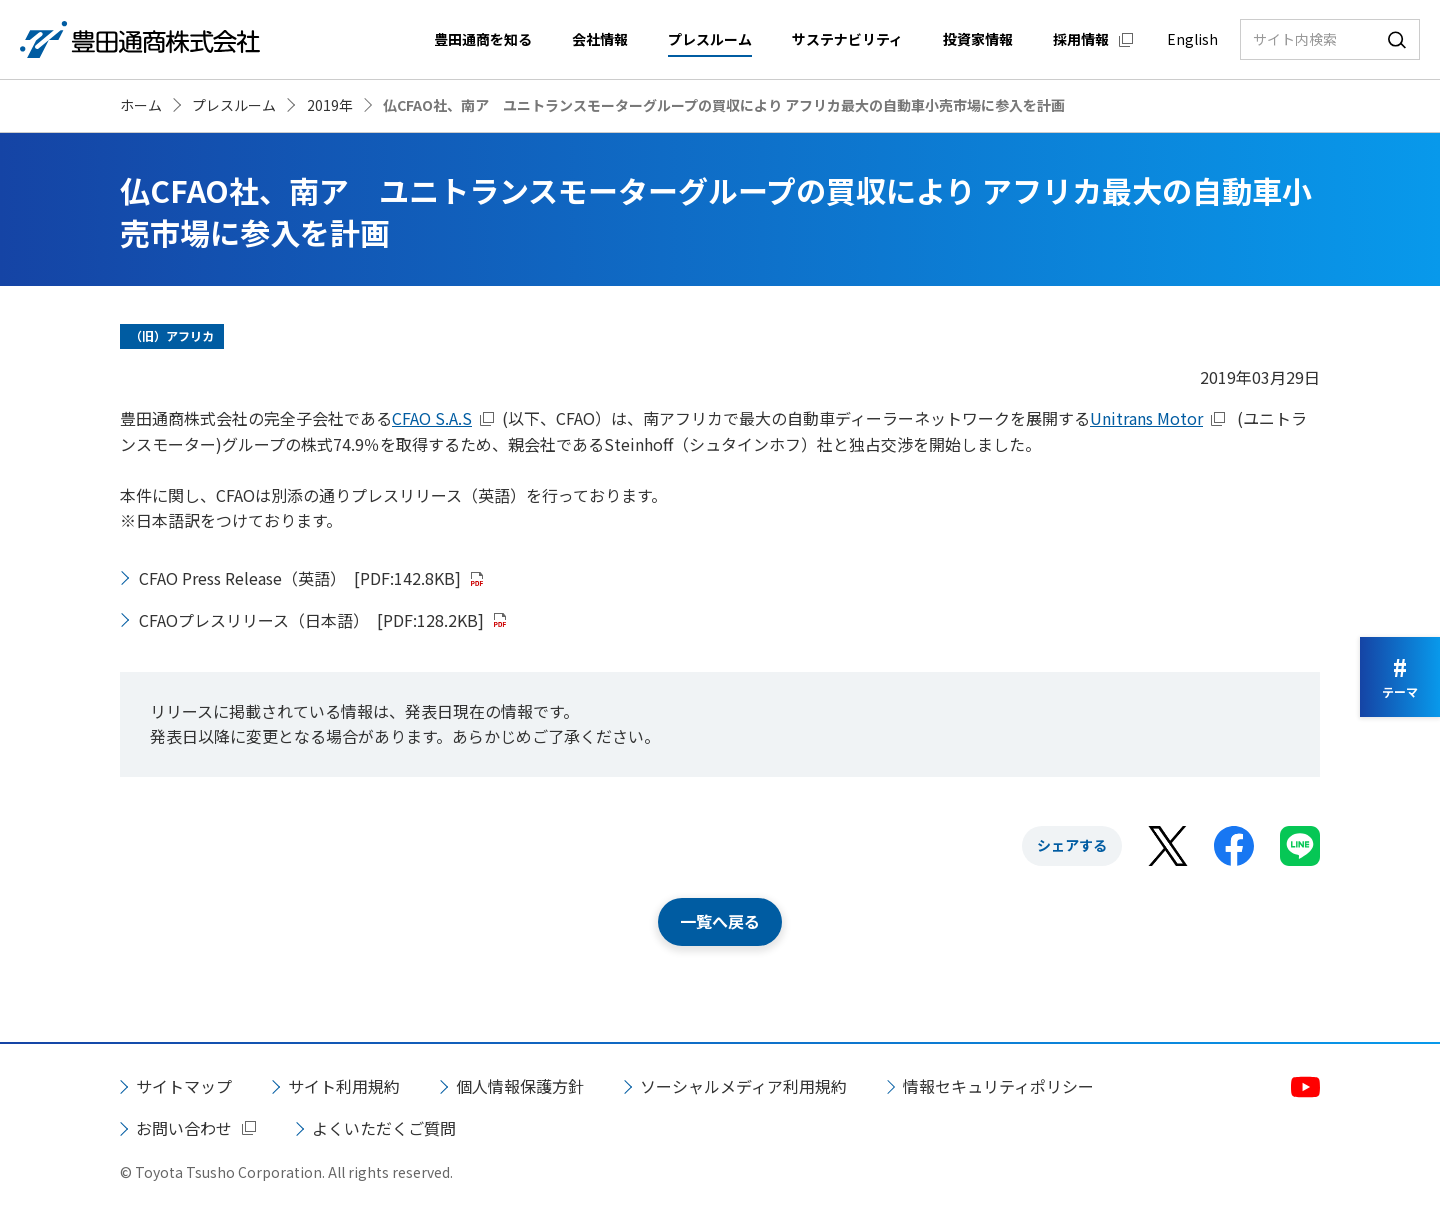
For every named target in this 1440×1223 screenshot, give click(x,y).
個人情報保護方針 (520, 1086)
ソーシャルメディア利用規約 (743, 1086)
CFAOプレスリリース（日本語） (311, 620)
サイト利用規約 (344, 1086)
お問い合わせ (184, 1128)
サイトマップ (184, 1086)
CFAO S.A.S (432, 418)
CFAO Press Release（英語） (300, 578)
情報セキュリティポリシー (998, 1086)
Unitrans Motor (1146, 418)
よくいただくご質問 (384, 1128)
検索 (1397, 39)
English (1192, 39)
